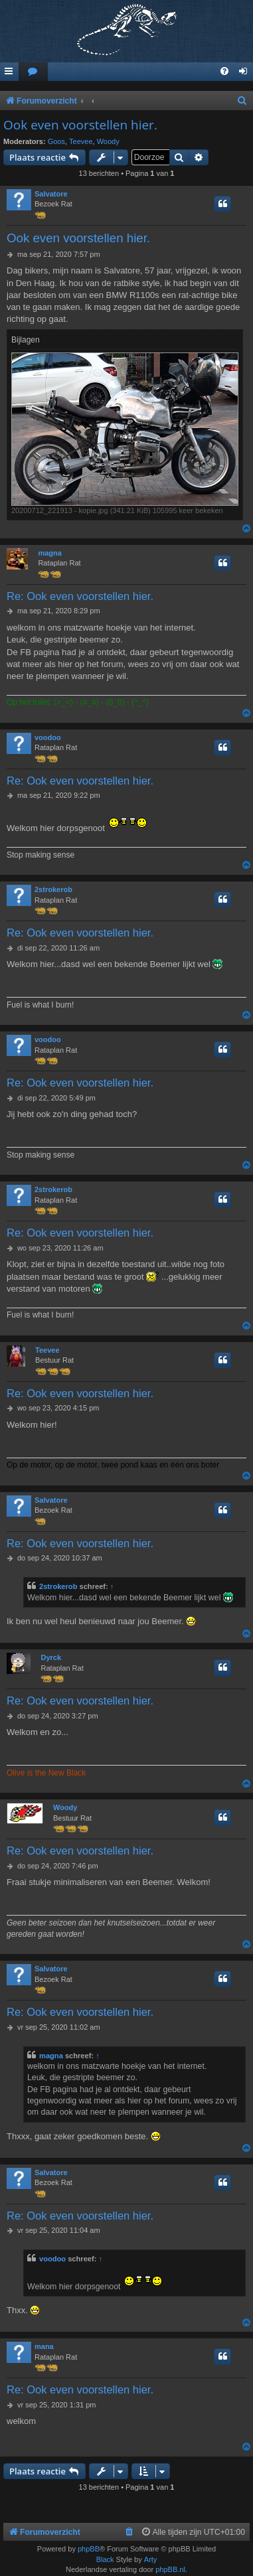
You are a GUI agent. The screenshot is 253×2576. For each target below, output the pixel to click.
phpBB (89, 2549)
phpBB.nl (170, 2569)
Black (105, 2559)
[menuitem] (33, 72)
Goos (56, 141)
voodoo (48, 737)
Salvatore (51, 194)
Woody (108, 141)
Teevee (80, 141)
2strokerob (53, 889)
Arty (150, 2559)
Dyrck (51, 1657)
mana (44, 2346)
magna (49, 553)
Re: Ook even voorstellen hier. (80, 596)
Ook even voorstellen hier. (80, 124)
